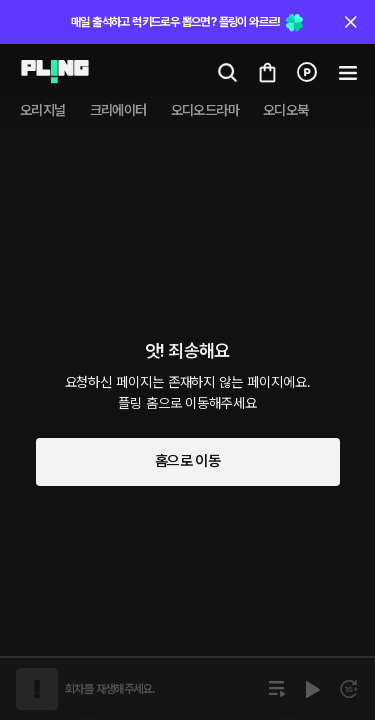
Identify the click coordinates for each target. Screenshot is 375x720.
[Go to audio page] (49, 72)
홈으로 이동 (187, 461)
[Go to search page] (227, 72)
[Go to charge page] (307, 72)
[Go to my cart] (267, 72)
